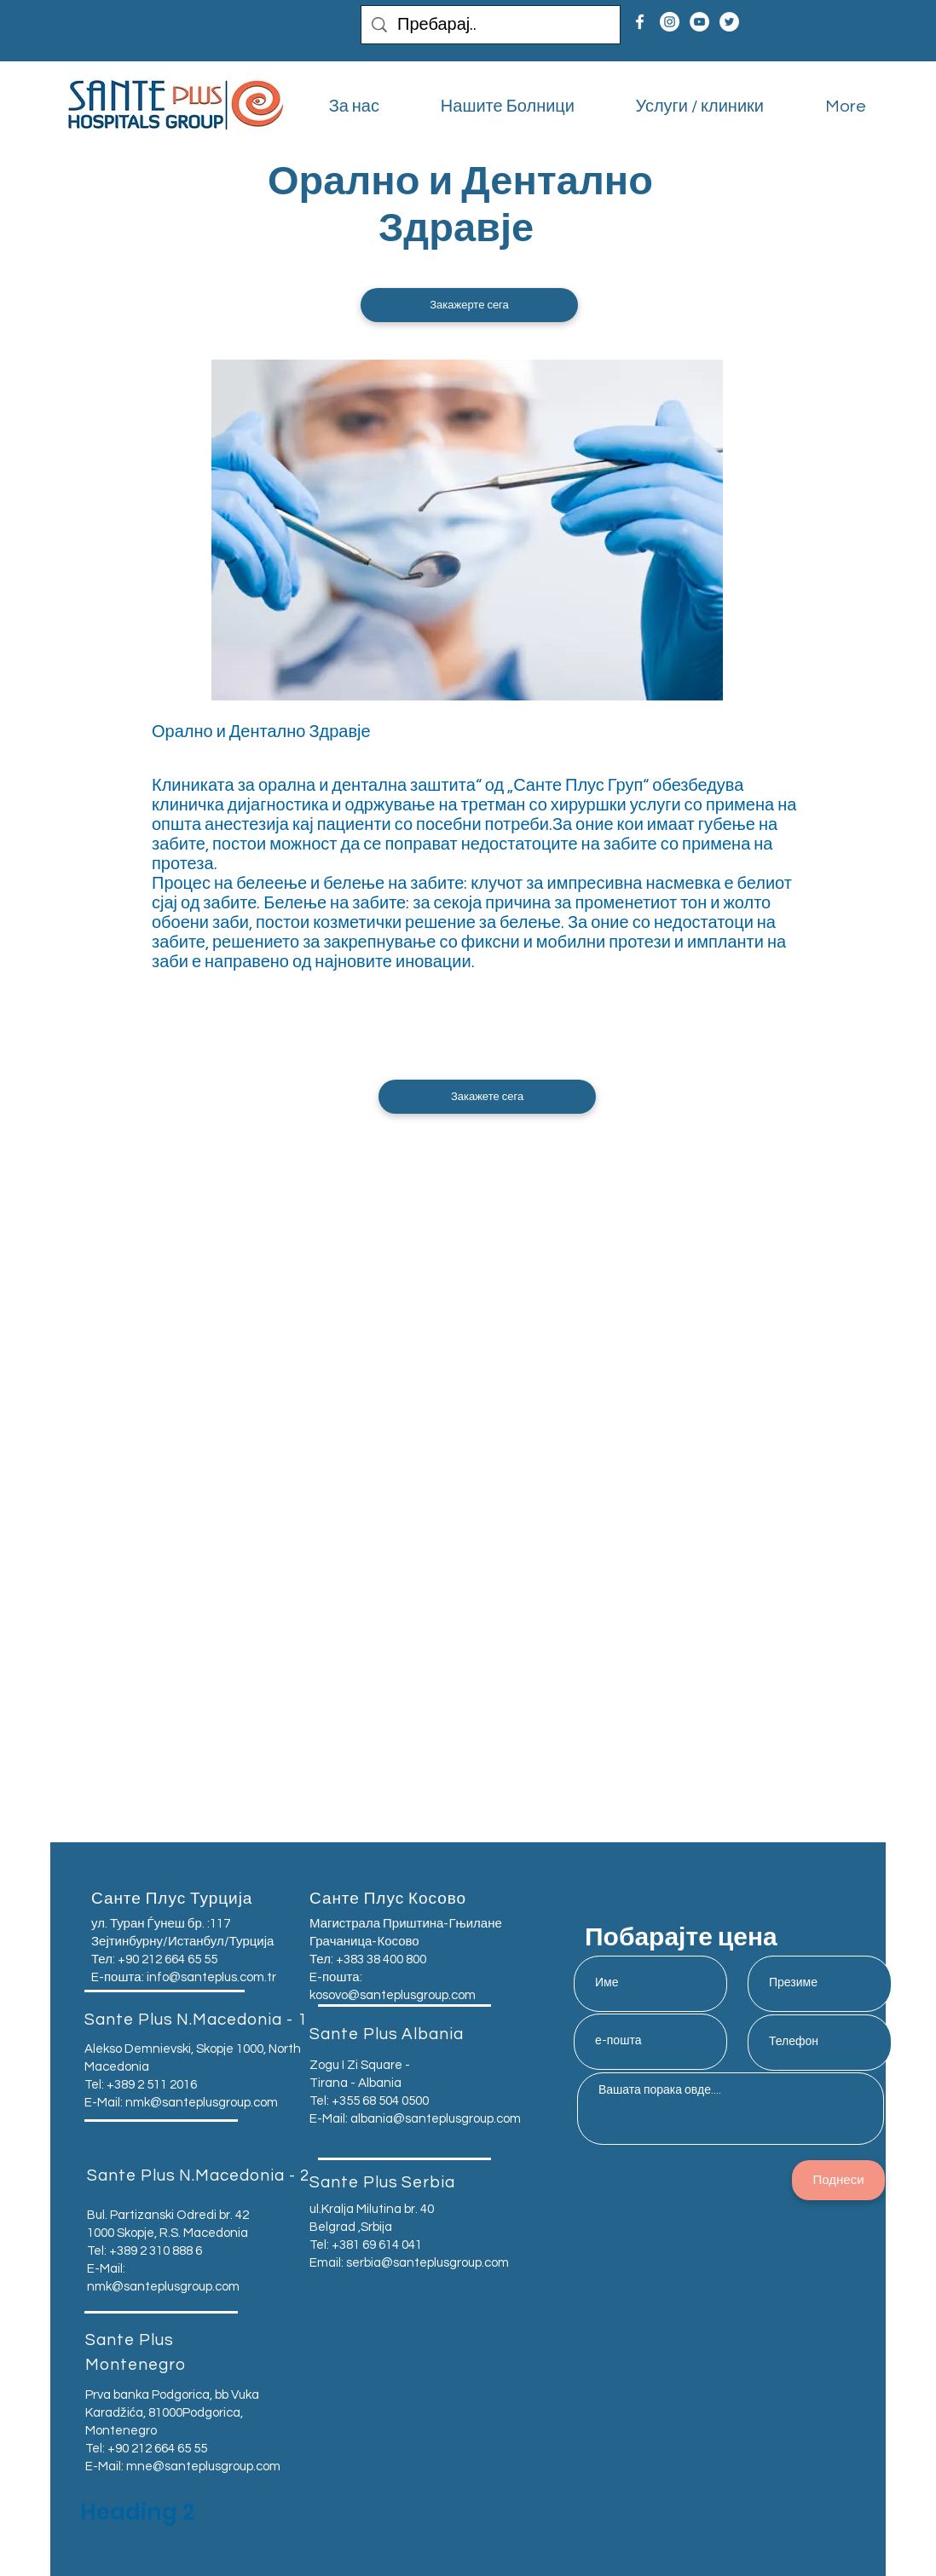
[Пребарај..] (490, 24)
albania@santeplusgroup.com (435, 2118)
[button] (469, 305)
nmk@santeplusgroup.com (201, 2102)
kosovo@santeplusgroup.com (392, 1995)
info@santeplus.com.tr (211, 1977)
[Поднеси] (838, 2180)
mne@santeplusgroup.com (203, 2466)
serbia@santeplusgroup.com (427, 2262)
